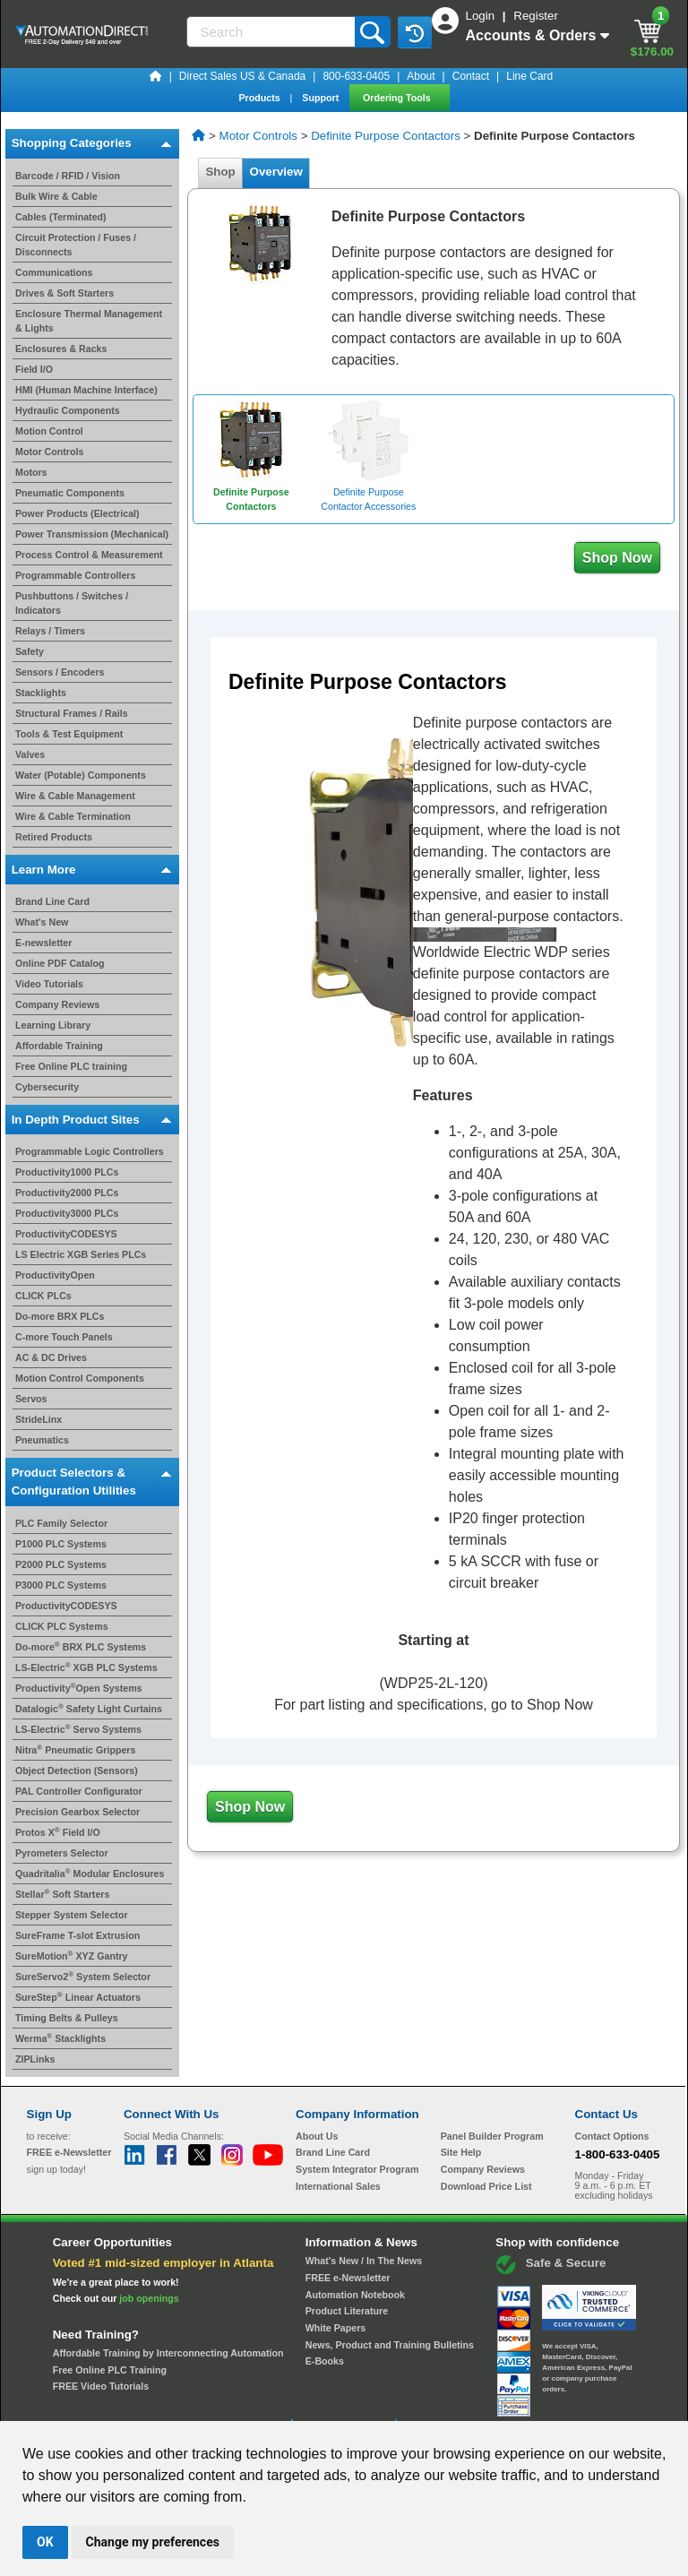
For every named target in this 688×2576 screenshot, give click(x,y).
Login (482, 15)
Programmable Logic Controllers (89, 1151)
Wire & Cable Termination (73, 816)
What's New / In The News (363, 2260)
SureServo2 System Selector (82, 1976)
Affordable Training (59, 1045)
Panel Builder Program (492, 2136)
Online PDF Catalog (59, 963)
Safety (29, 651)
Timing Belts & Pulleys (66, 2017)
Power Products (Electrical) (77, 513)
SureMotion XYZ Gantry (71, 1956)
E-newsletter (43, 942)
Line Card (529, 76)
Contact (470, 76)
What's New (41, 922)
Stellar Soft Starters (62, 1894)
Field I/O (34, 369)
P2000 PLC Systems (61, 1564)
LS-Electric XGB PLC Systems (86, 1667)
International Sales (338, 2186)
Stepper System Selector (71, 1914)
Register (535, 15)
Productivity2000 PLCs (67, 1192)
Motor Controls (49, 451)
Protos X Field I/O (57, 1832)
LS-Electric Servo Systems (78, 1729)
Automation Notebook (355, 2294)
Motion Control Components (79, 1378)
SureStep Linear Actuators (78, 1997)
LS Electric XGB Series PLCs (80, 1254)
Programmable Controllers (75, 575)
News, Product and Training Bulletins (389, 2344)
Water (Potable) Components (80, 775)
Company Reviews (57, 1004)
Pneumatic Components (70, 492)
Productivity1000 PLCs (67, 1172)
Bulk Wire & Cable (56, 196)
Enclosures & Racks (61, 348)
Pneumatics (42, 1439)
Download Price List (486, 2186)
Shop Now (617, 557)
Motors (31, 472)
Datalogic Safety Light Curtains (88, 1708)
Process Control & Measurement (89, 554)
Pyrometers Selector (61, 1853)
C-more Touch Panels (64, 1336)
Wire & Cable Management (75, 795)
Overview (276, 171)
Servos (31, 1398)
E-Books (324, 2361)
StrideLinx (38, 1419)
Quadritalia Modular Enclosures (89, 1873)
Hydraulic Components (67, 410)
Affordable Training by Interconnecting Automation (168, 2353)
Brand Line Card (52, 901)
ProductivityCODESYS (66, 1233)
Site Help (461, 2152)
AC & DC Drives (51, 1357)
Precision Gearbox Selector (77, 1811)
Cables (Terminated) (61, 216)
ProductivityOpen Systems (78, 1688)
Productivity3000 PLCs (67, 1213)
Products (260, 97)
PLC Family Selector (61, 1523)
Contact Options (612, 2136)
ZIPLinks (35, 2059)
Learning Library (52, 1025)
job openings (148, 2298)
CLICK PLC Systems (61, 1626)
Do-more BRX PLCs (59, 1316)
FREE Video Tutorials (101, 2386)
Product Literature (346, 2310)
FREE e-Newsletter (348, 2277)
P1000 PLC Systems (61, 1543)
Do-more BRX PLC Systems (80, 1646)
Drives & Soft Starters (64, 293)
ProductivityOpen (55, 1275)
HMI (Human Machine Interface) (86, 389)
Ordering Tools (398, 97)
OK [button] (45, 2542)
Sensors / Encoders (60, 672)
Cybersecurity (47, 1086)
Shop (220, 171)
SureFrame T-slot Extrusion (77, 1935)
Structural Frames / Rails (71, 713)
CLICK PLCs (43, 1295)
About (420, 76)
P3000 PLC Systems (61, 1585)
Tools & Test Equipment (69, 733)
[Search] (272, 31)
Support (321, 97)
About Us (317, 2136)
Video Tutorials (49, 983)
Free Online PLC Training (110, 2370)
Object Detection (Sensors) (76, 1770)
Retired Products (53, 836)
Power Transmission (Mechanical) (91, 534)
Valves (30, 754)
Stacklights (40, 692)
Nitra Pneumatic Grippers (75, 1750)
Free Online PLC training (71, 1066)
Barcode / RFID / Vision (67, 175)
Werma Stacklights (60, 2038)
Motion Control (49, 431)
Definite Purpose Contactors (385, 135)
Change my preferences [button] (152, 2542)
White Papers (335, 2327)
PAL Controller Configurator (78, 1791)
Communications (53, 272)
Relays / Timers (50, 630)
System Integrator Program (357, 2169)
